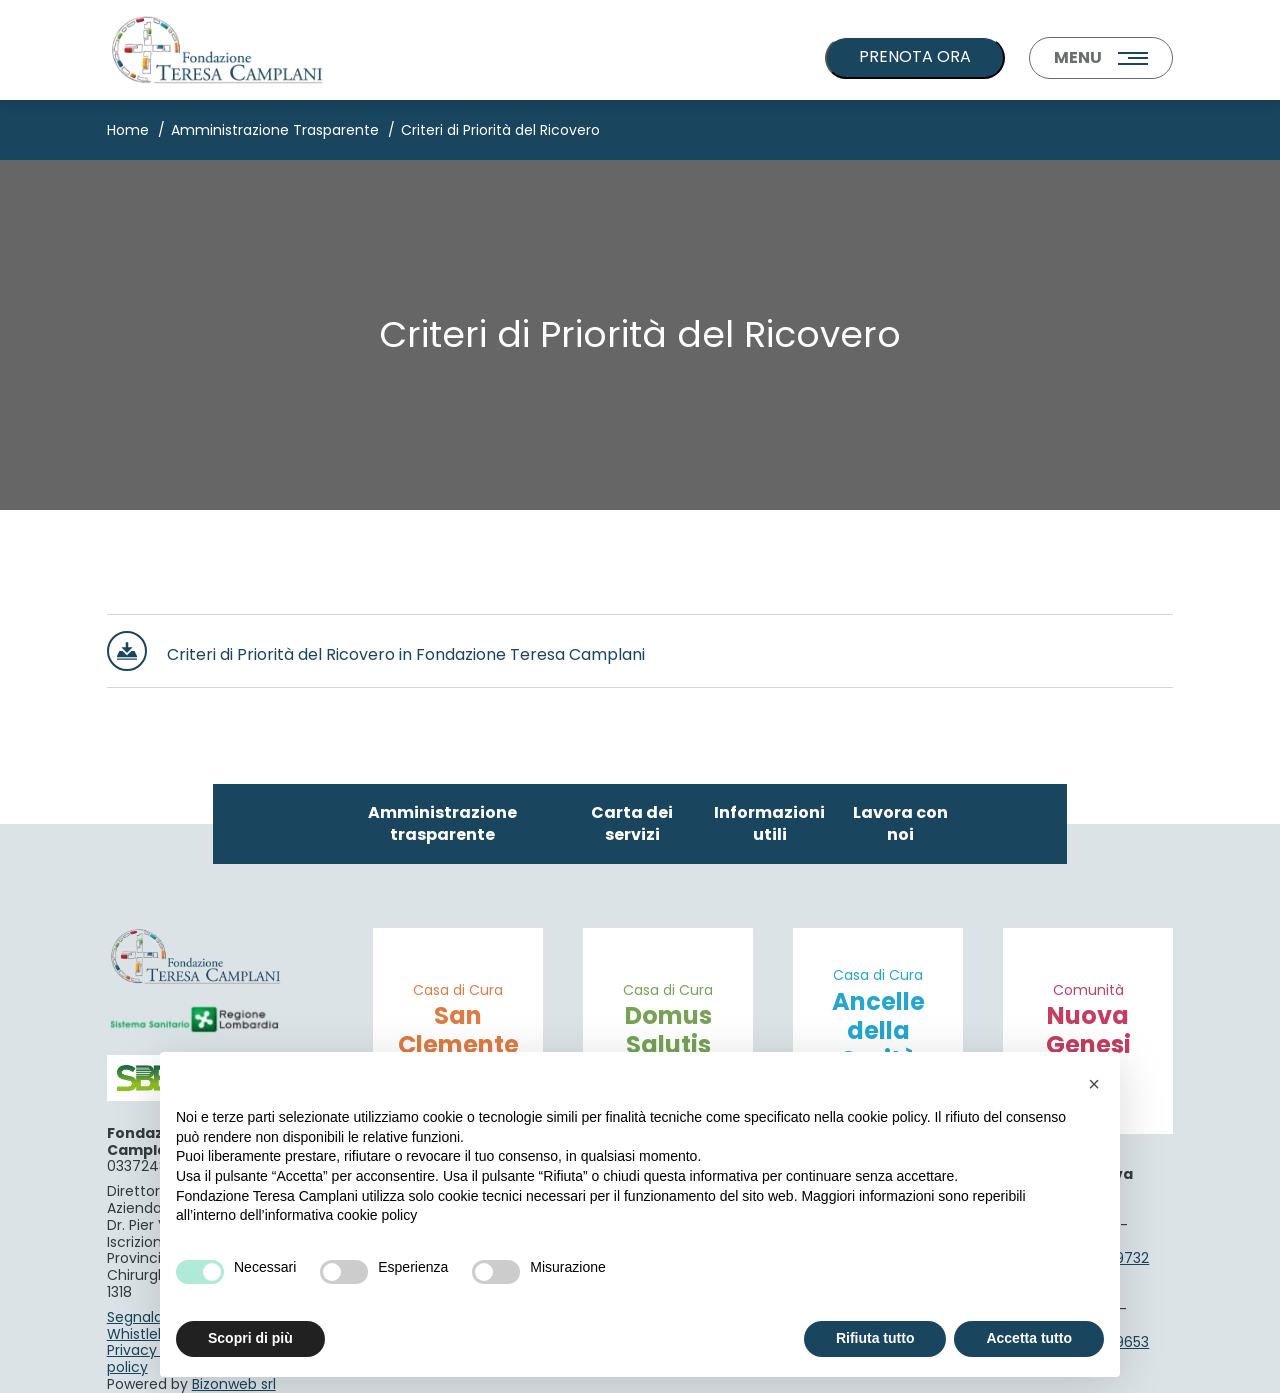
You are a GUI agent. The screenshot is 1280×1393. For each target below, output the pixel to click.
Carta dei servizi (632, 823)
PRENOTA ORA (915, 56)
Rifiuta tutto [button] (875, 1338)
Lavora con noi (900, 823)
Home (128, 130)
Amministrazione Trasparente (275, 130)
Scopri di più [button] (250, 1338)
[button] (1094, 1084)
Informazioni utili (769, 823)
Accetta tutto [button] (1029, 1338)
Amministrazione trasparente (442, 823)
